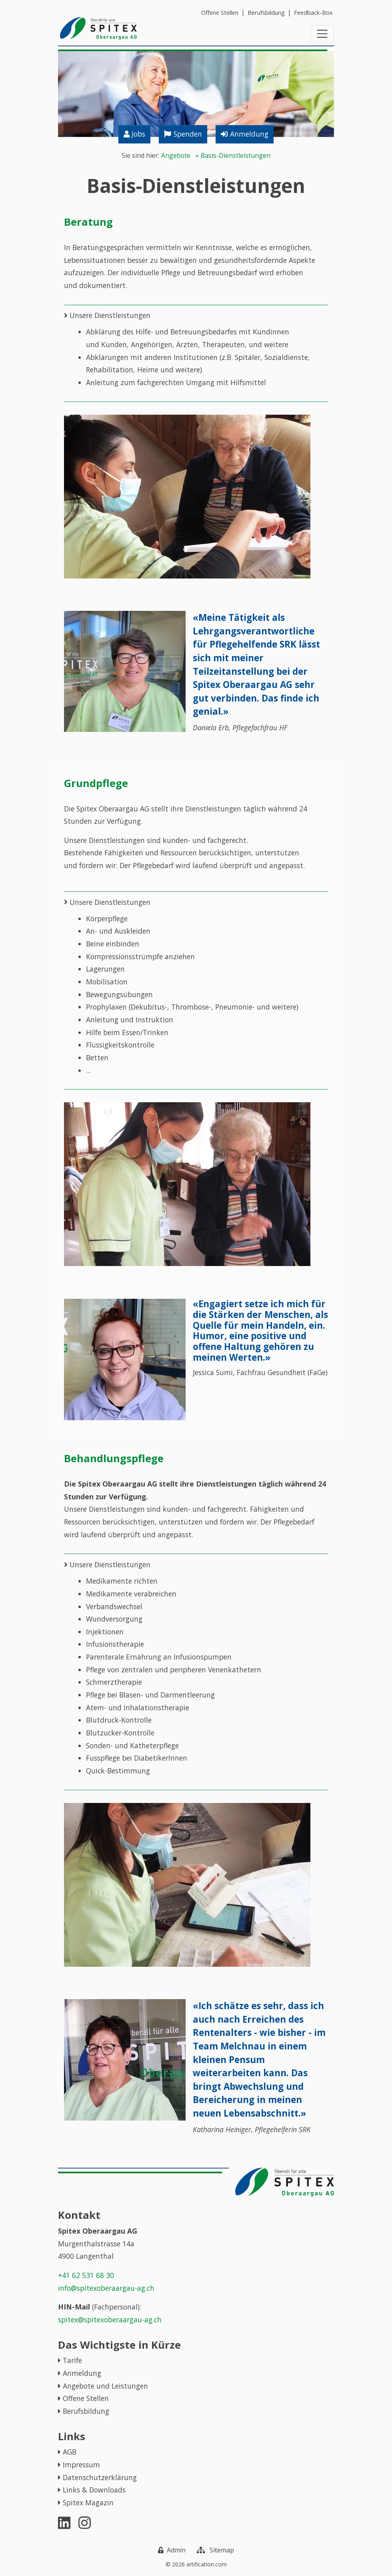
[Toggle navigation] (322, 33)
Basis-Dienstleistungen (235, 155)
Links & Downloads (94, 2490)
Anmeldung (82, 2373)
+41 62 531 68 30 (86, 2275)
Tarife (72, 2360)
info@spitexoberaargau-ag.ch (106, 2288)
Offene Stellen (86, 2398)
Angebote (175, 155)
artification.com (206, 2564)
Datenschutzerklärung (100, 2477)
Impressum (81, 2464)
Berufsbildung (86, 2411)
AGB (69, 2452)
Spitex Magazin (88, 2502)
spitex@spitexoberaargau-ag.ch (110, 2319)
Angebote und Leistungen (105, 2386)
